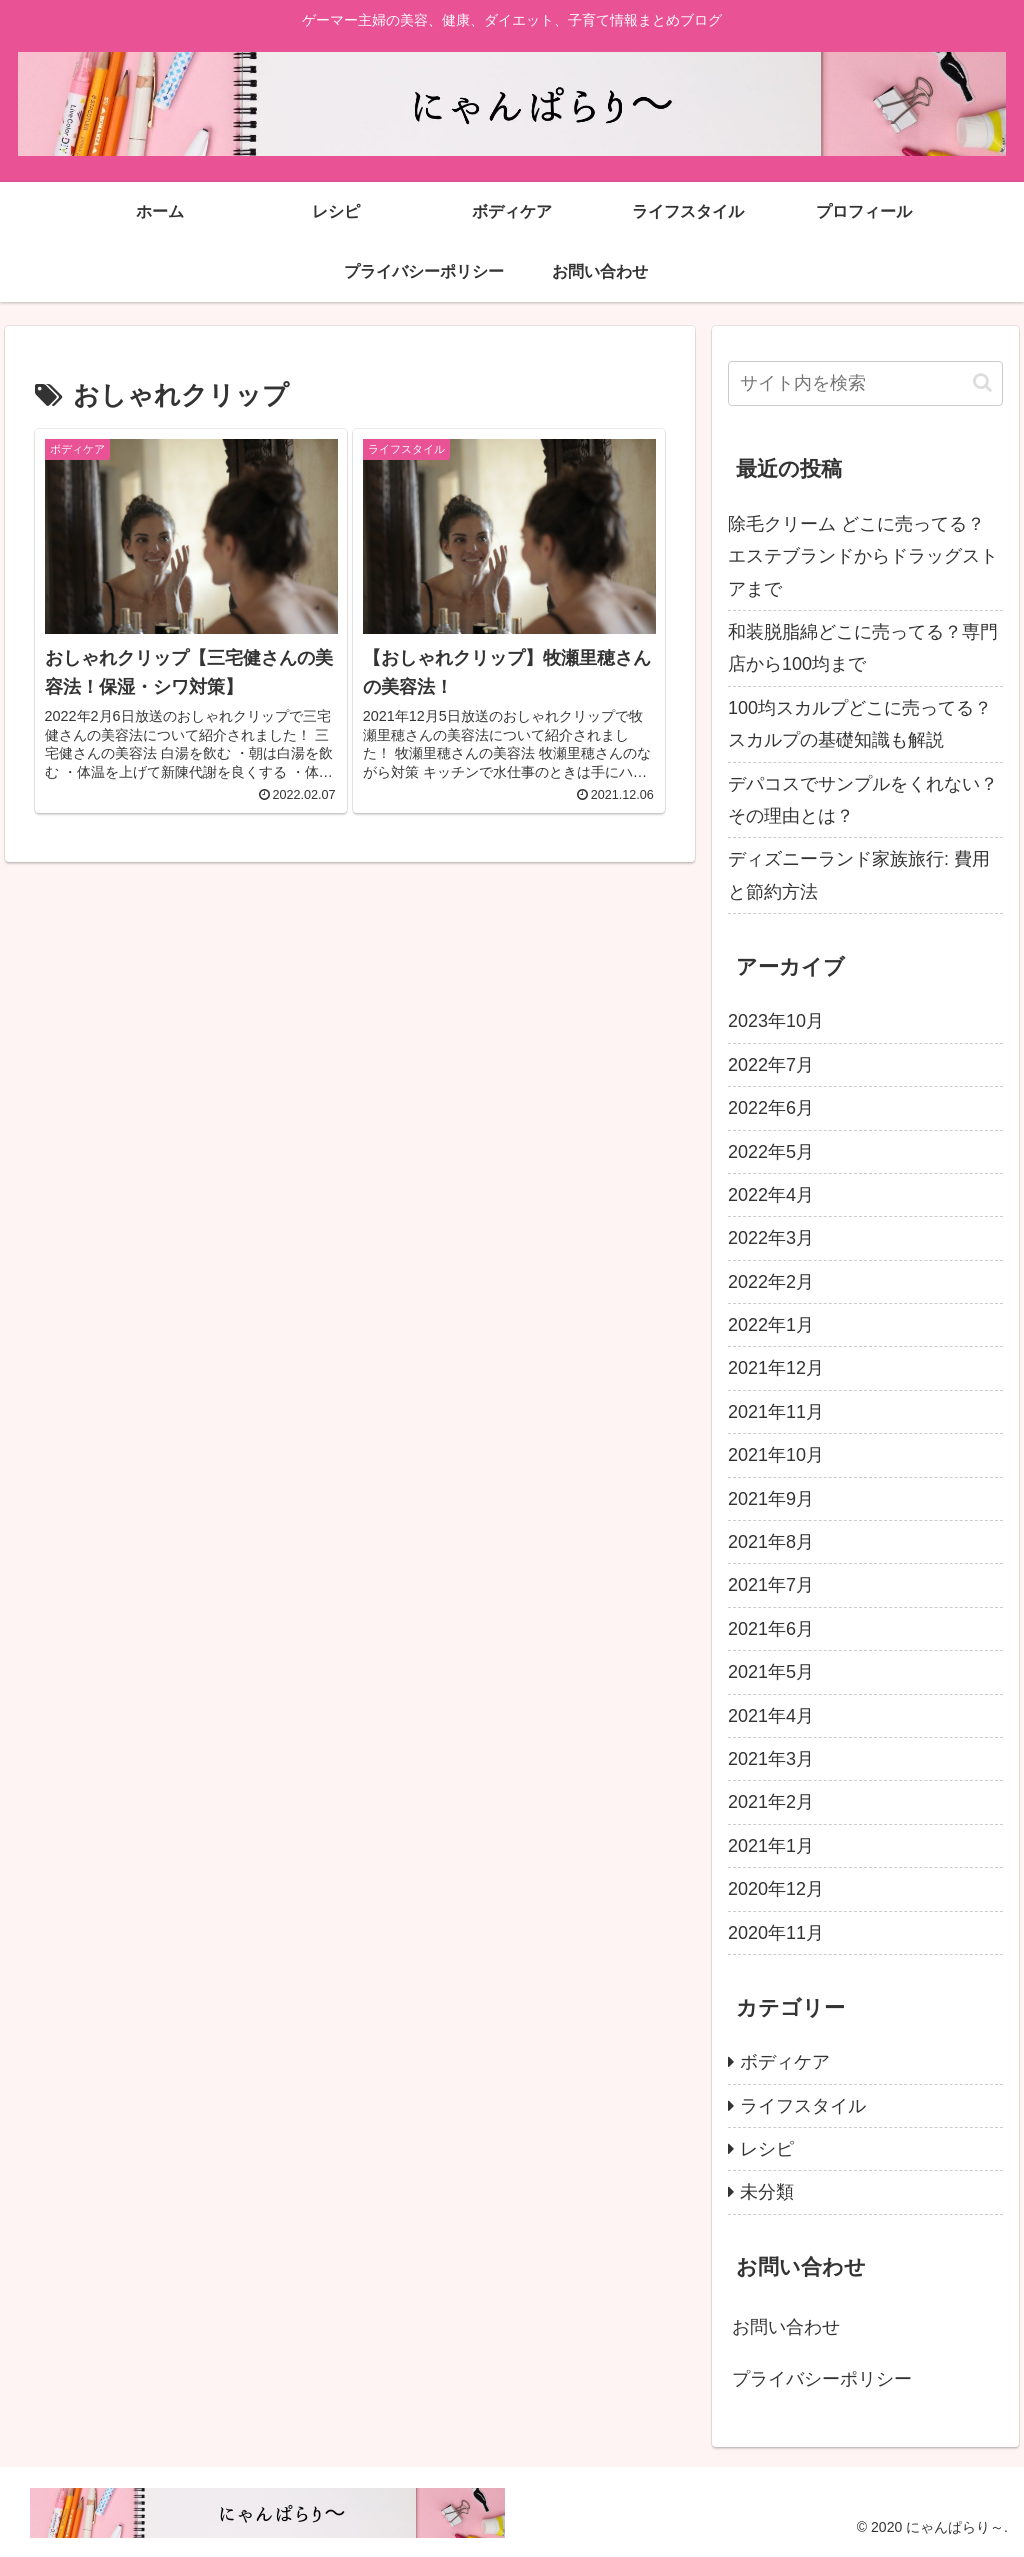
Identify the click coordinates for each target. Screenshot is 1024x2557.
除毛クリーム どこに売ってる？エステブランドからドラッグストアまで (863, 556)
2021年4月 (771, 1716)
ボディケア (785, 2062)
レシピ (767, 2149)
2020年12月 (776, 1889)
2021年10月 (776, 1455)
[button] (982, 382)
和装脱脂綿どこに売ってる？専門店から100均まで (863, 648)
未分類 (767, 2192)
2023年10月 (776, 1021)
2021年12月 (776, 1368)
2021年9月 (771, 1499)
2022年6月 (771, 1108)
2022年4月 (771, 1195)
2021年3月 (771, 1759)
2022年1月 (771, 1325)
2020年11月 (776, 1933)
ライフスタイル (803, 2106)
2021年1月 (771, 1846)
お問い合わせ (786, 2327)
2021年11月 (776, 1412)
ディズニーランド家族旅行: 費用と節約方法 (859, 875)
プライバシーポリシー (822, 2379)
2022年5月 (771, 1152)
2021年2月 (771, 1802)
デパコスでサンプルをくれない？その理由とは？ (863, 800)
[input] (865, 383)
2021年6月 (771, 1629)
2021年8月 (771, 1542)
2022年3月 (771, 1238)
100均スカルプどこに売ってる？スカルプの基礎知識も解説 (860, 724)
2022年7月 (771, 1065)
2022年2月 (771, 1282)
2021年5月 (771, 1672)
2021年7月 (771, 1585)
